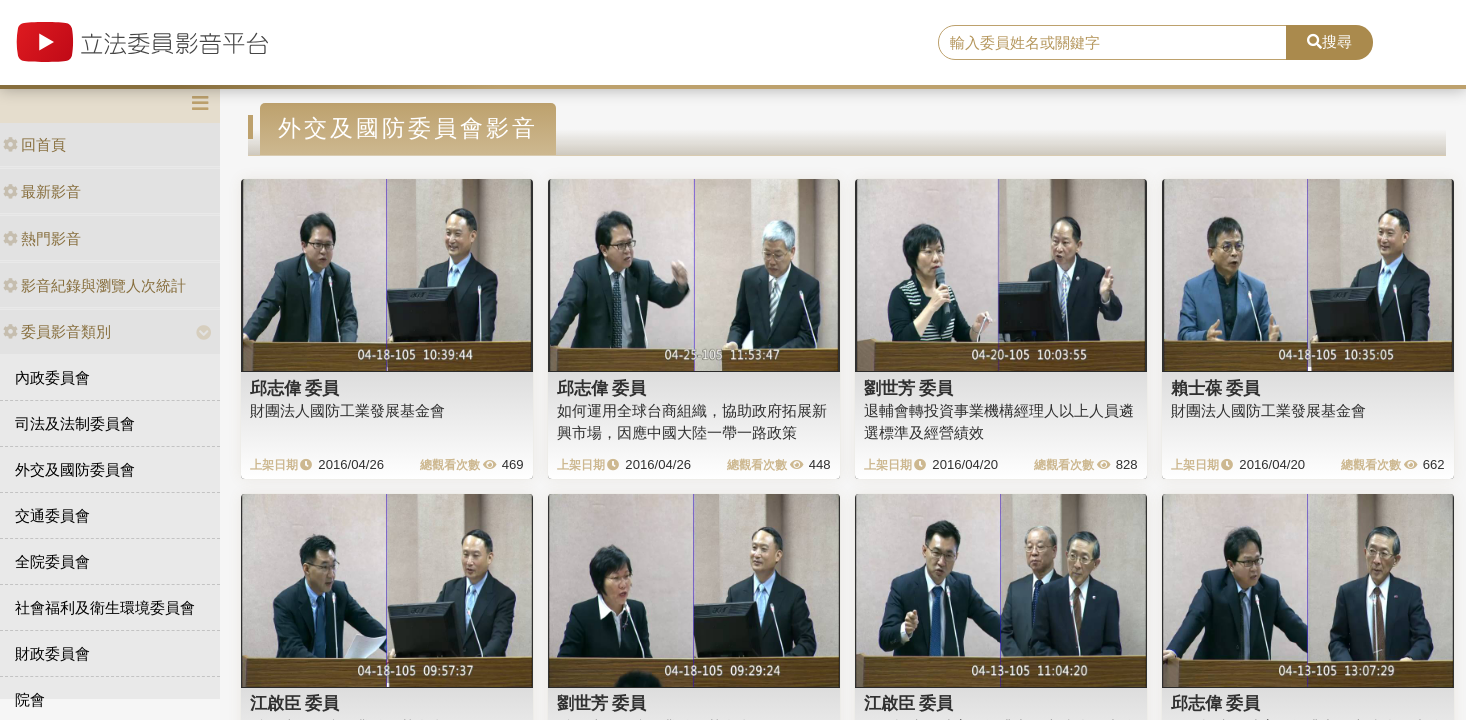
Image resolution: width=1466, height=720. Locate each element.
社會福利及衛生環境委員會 (105, 607)
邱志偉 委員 (295, 388)
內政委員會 (52, 377)
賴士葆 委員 (1216, 388)
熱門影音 (42, 238)
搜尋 (1329, 41)
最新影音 (42, 191)
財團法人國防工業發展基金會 (347, 410)
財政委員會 (52, 653)
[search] (1112, 43)
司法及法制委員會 (75, 423)
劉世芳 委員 (909, 388)
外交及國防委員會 (75, 469)
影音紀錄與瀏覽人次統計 (94, 285)
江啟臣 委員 (295, 703)
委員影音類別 (57, 331)
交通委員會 (52, 515)
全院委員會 (52, 561)
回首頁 (34, 144)
